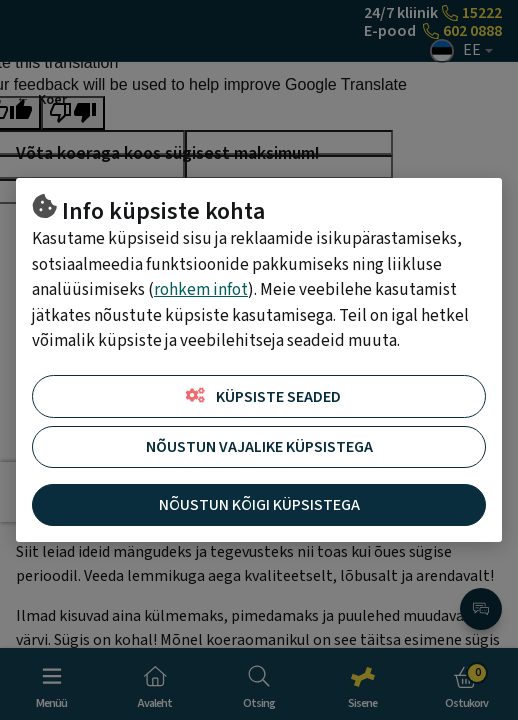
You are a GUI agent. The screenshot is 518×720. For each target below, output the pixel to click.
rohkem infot (201, 290)
